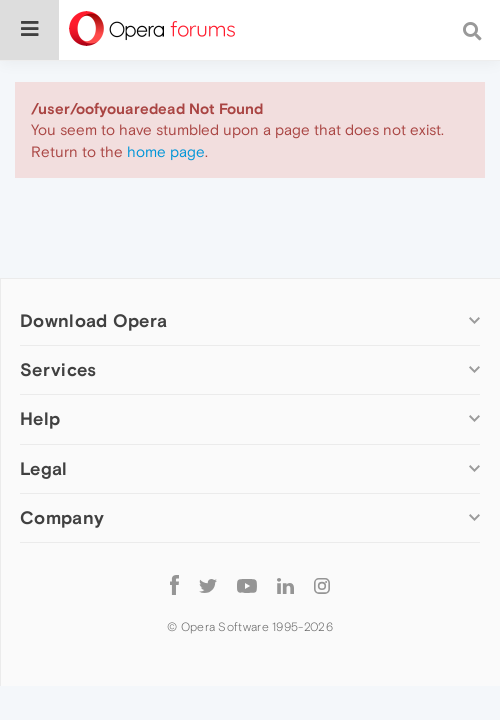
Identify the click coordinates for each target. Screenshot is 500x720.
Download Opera (93, 320)
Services (58, 369)
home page (166, 151)
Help (40, 418)
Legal (44, 468)
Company (62, 517)
